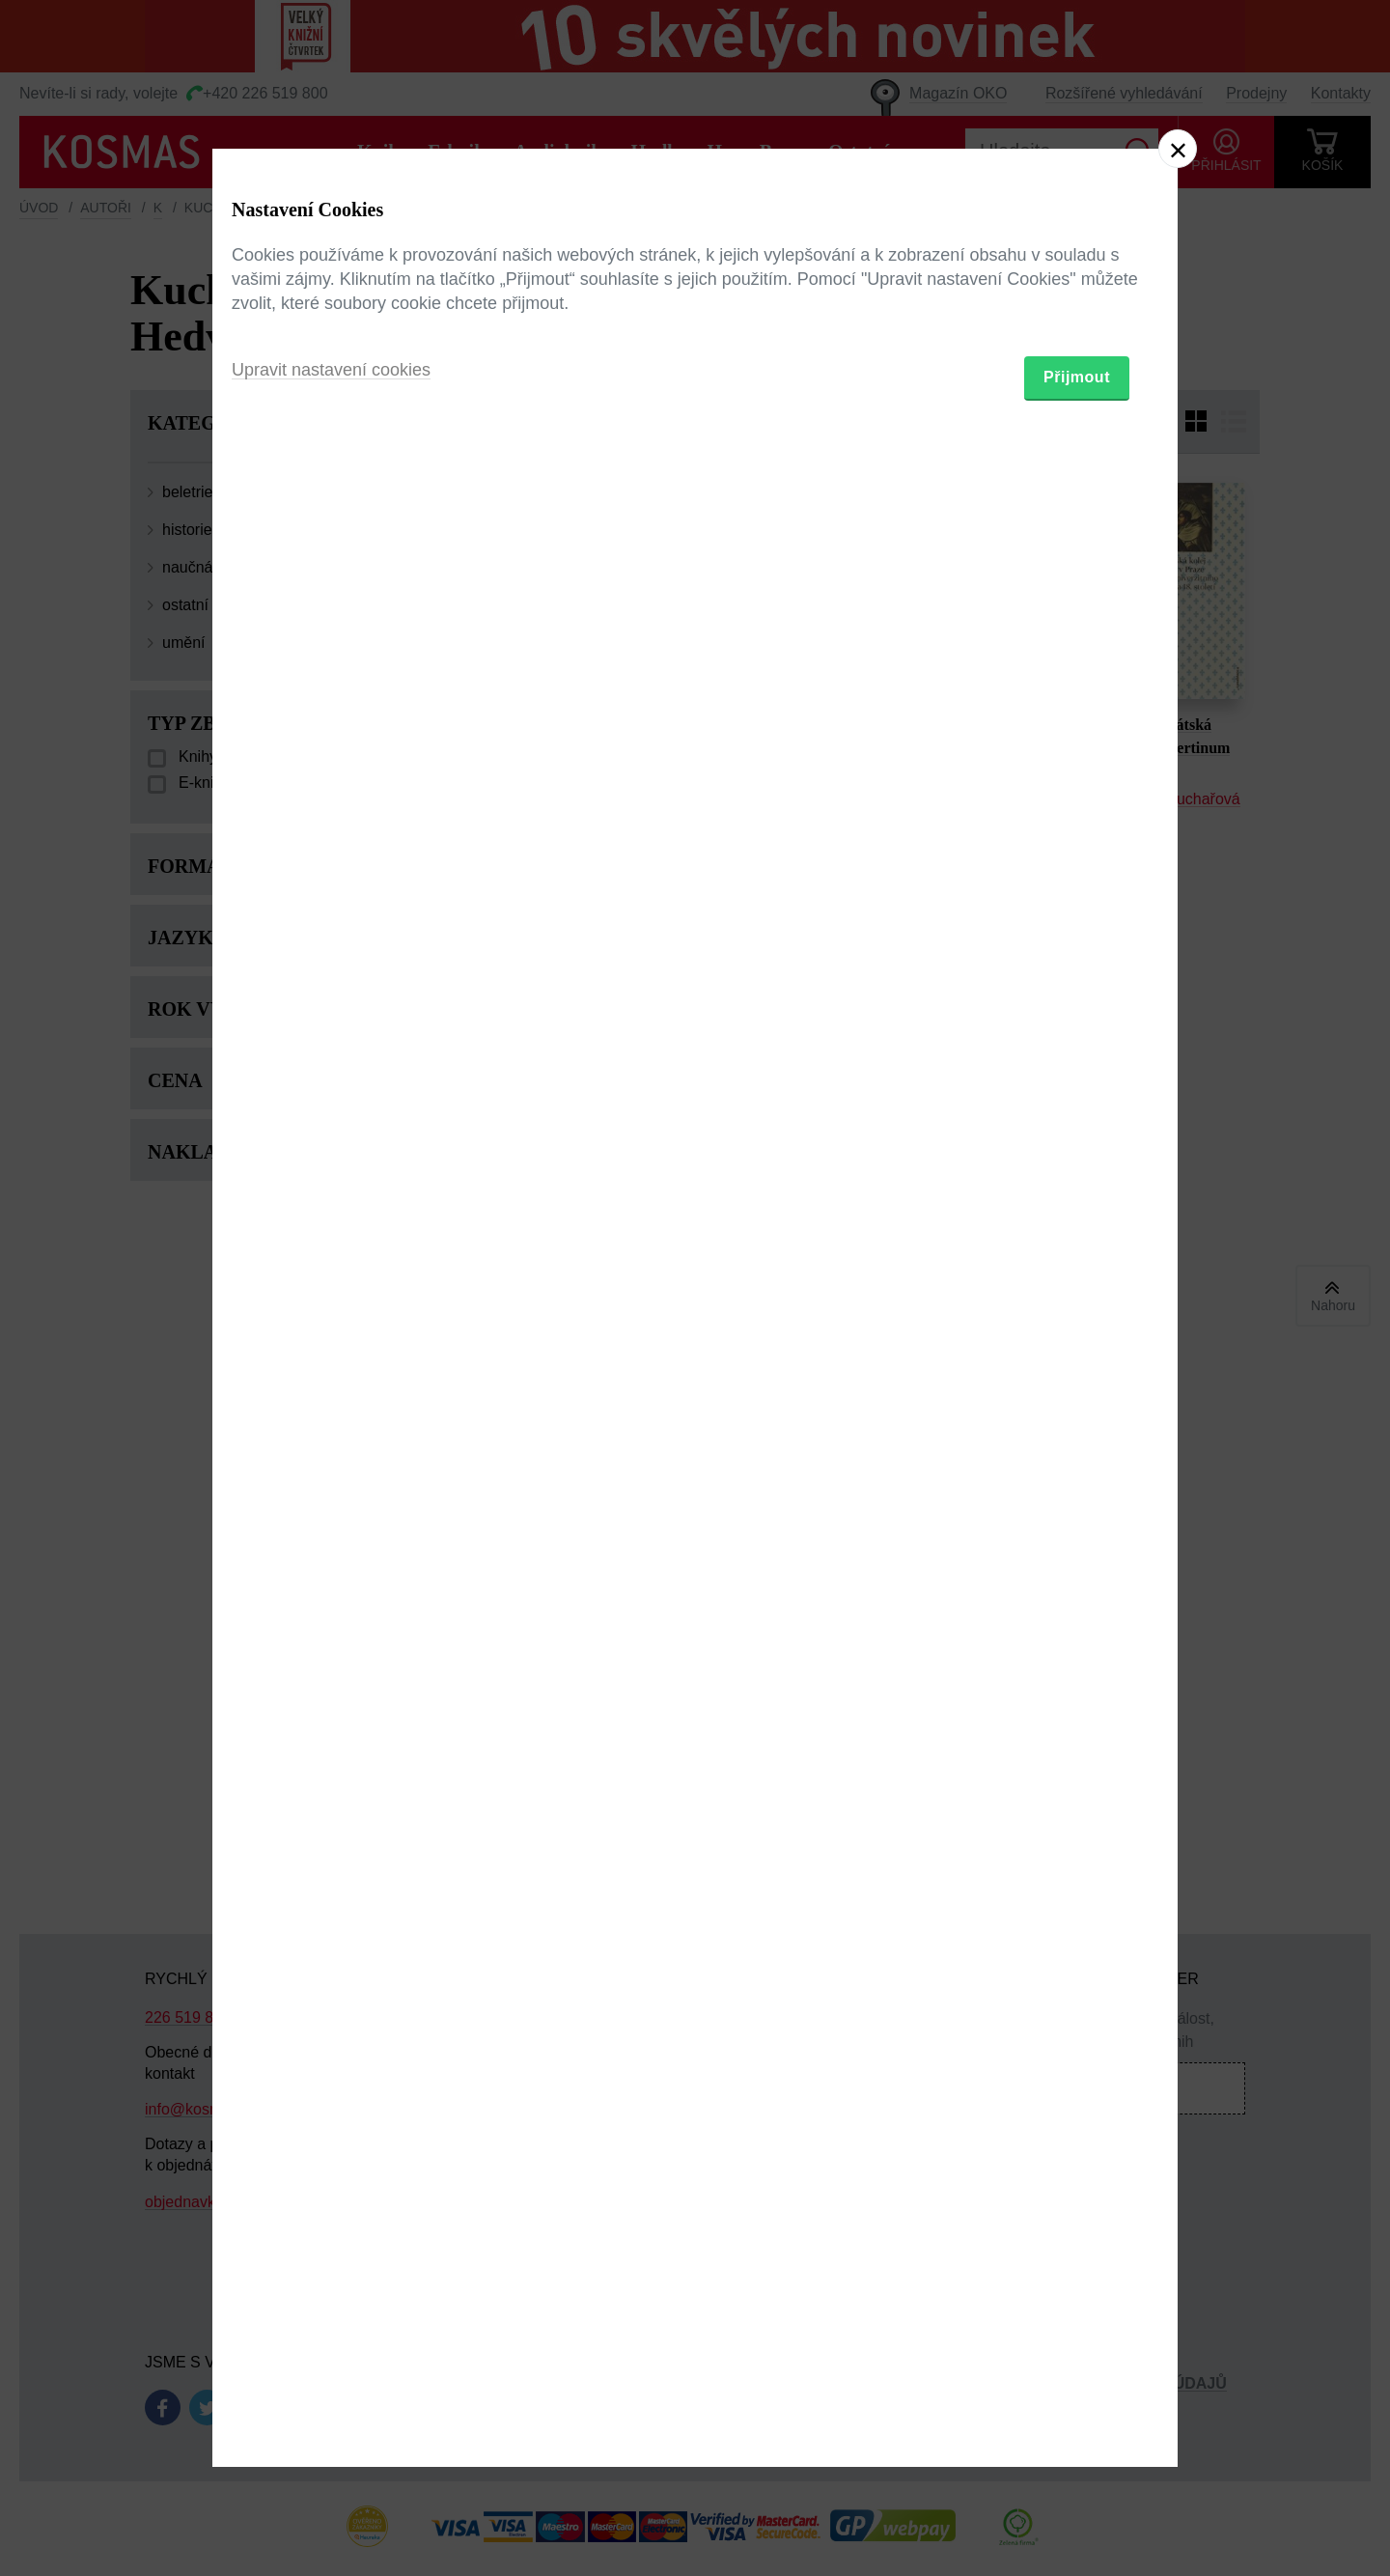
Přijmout (1076, 1400)
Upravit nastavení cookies (331, 1393)
